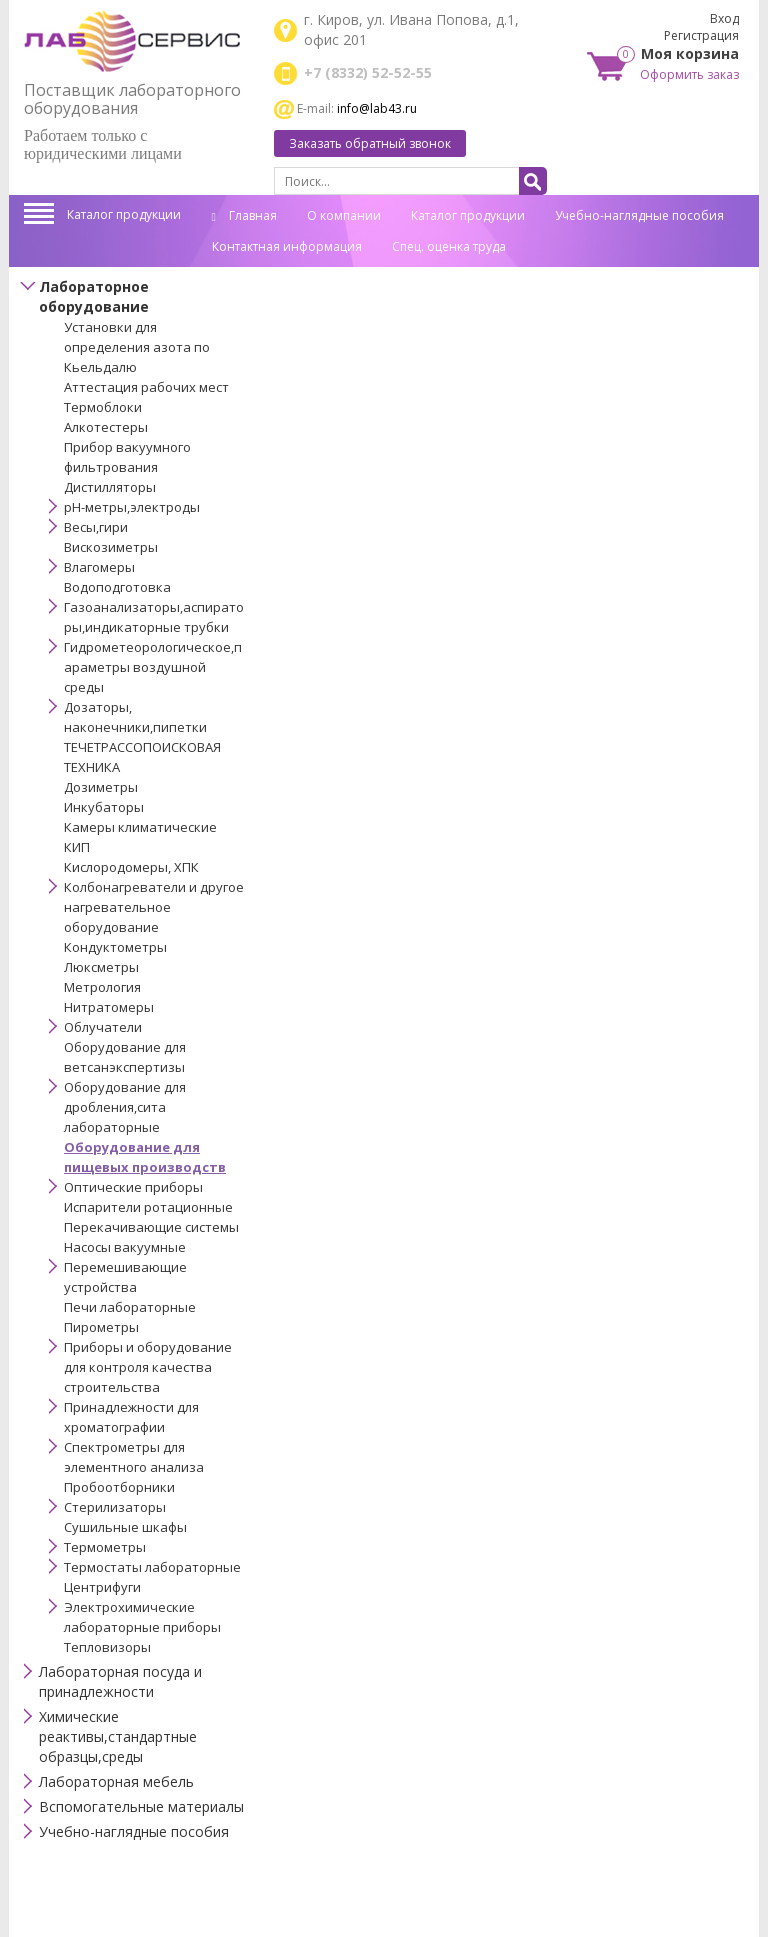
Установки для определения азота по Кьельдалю (137, 347)
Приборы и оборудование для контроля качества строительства (148, 1367)
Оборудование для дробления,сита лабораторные (125, 1107)
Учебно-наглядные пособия (639, 215)
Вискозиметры (111, 547)
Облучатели (103, 1027)
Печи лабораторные (130, 1307)
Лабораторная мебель (116, 1781)
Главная (244, 215)
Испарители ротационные (148, 1207)
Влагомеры (99, 567)
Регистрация (701, 35)
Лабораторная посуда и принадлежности (120, 1681)
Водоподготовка (117, 587)
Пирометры (101, 1327)
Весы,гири (96, 527)
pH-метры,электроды (132, 507)
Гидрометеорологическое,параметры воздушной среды (153, 667)
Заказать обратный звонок (370, 143)
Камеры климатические (140, 827)
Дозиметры (101, 787)
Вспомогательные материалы (141, 1806)
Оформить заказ (689, 74)
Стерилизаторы (115, 1507)
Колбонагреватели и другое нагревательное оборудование (154, 907)
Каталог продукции (124, 214)
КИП (77, 847)
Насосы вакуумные (125, 1247)
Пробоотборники (119, 1487)
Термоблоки (103, 407)
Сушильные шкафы (125, 1527)
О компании (344, 215)
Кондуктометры (115, 947)
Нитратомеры (109, 1007)
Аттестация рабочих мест (146, 387)
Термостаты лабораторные (152, 1567)
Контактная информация (287, 246)
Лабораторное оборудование (94, 296)
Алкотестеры (106, 427)
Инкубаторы (104, 807)
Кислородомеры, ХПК (131, 867)
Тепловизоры (107, 1647)
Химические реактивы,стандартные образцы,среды (118, 1736)
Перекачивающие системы (151, 1227)
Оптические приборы (133, 1187)
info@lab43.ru (377, 108)
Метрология (102, 987)
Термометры (105, 1547)
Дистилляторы (110, 487)
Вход (724, 18)
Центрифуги (102, 1587)
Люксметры (101, 967)
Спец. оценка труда (449, 246)
